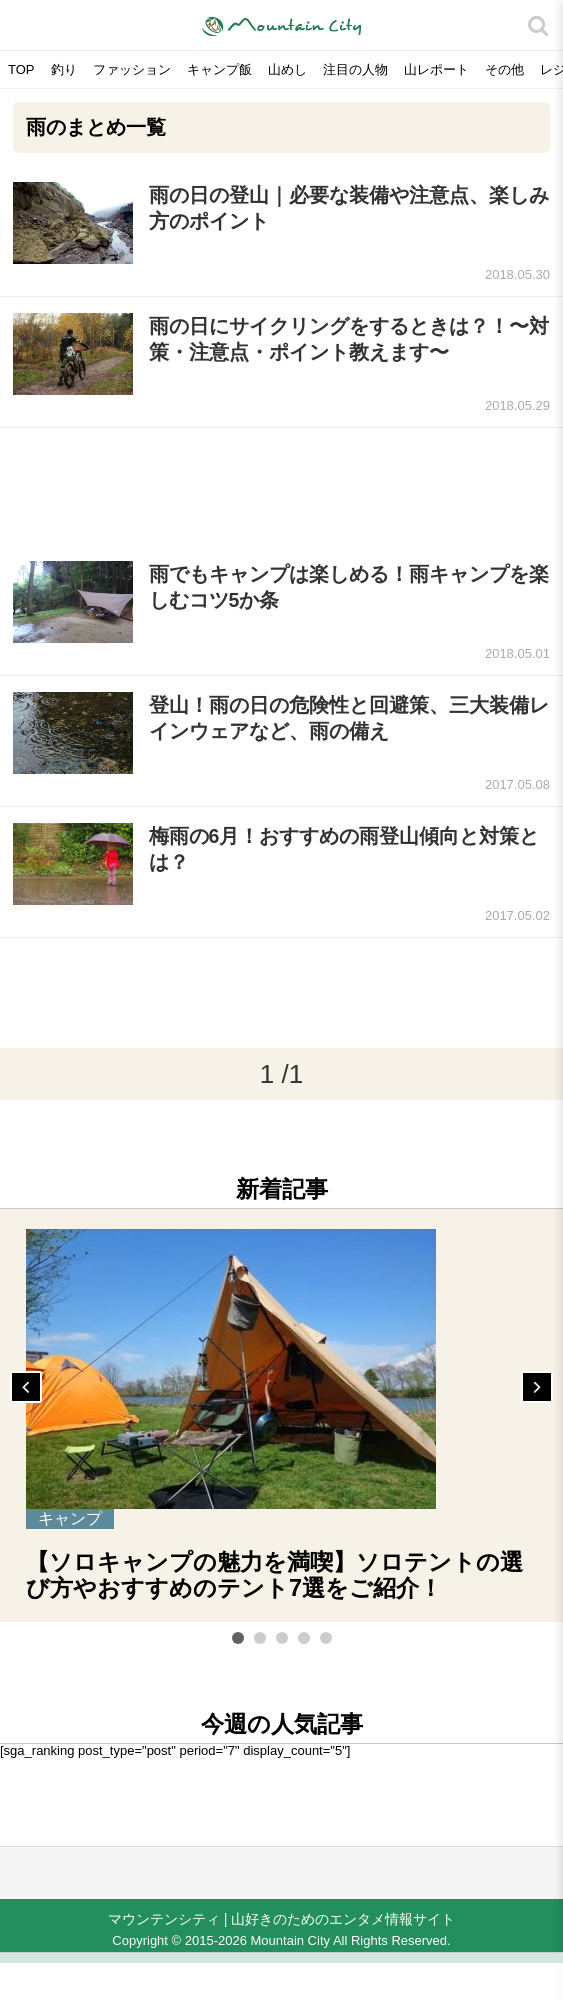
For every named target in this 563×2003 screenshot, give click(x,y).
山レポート (436, 69)
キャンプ (70, 1518)
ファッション (132, 69)
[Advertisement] (281, 486)
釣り (64, 69)
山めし (287, 69)
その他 (504, 69)
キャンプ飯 (219, 69)
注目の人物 (355, 69)
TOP (21, 69)
